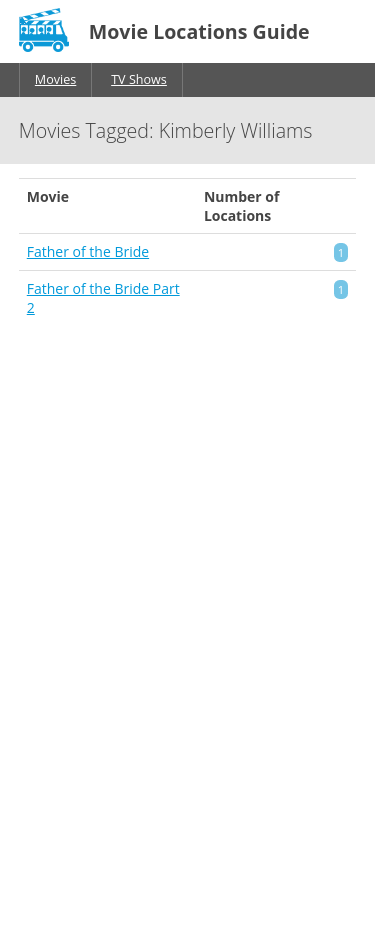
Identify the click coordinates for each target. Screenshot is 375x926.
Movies (55, 79)
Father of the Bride (88, 251)
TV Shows (139, 79)
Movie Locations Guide (199, 31)
